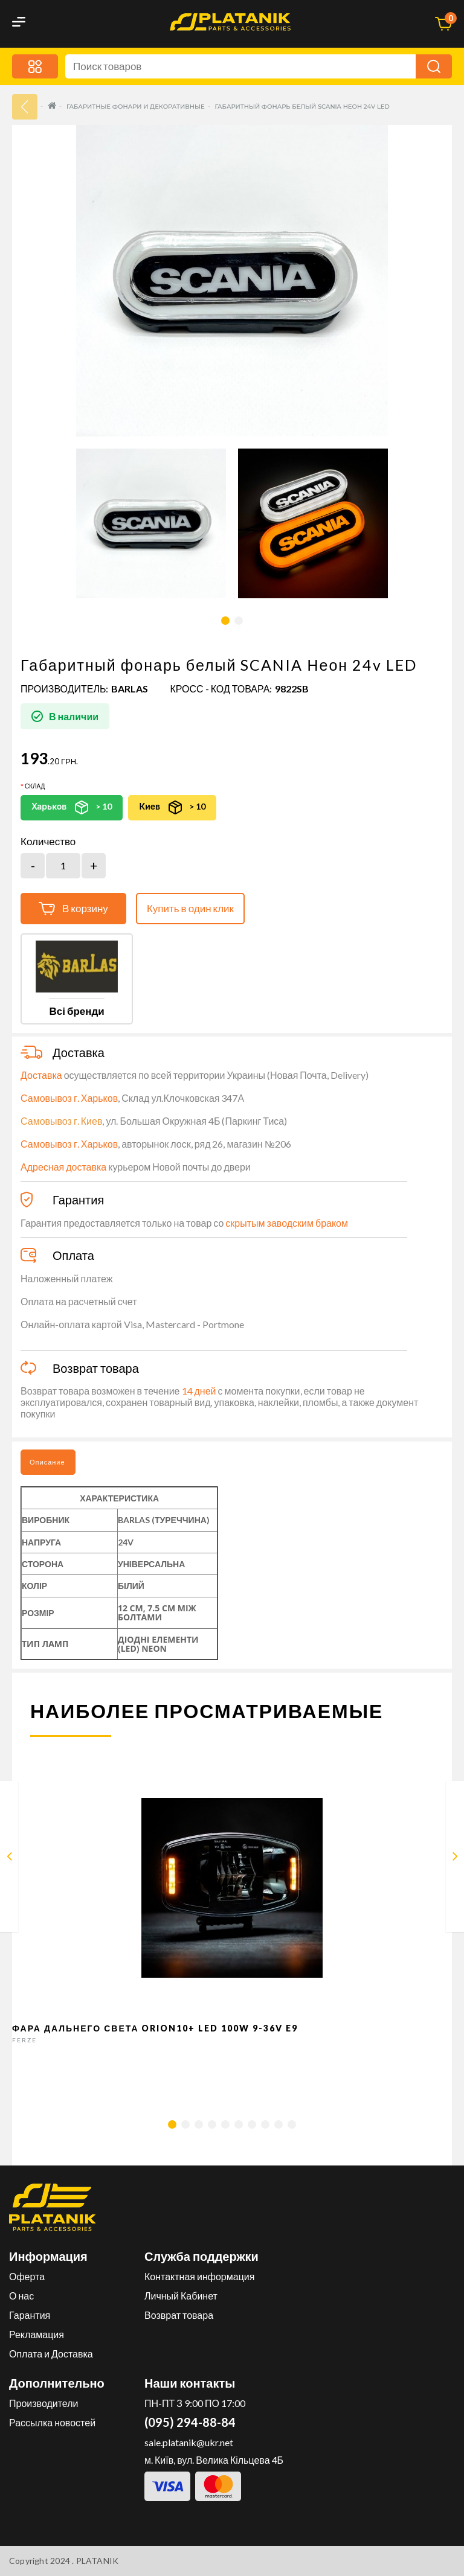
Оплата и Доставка (51, 2353)
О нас (21, 2295)
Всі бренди (76, 1011)
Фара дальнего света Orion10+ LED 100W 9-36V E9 (155, 2028)
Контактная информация (199, 2276)
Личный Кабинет (181, 2295)
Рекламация (36, 2334)
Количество (48, 842)
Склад (35, 786)
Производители (44, 2403)
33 (24, 107)
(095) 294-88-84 (190, 2422)
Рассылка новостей (52, 2422)
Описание (47, 1462)
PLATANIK (97, 2560)
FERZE (24, 2040)
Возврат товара (178, 2315)
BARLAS (129, 688)
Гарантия (29, 2315)
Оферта (27, 2276)
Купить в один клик (190, 908)
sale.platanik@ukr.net (188, 2442)
